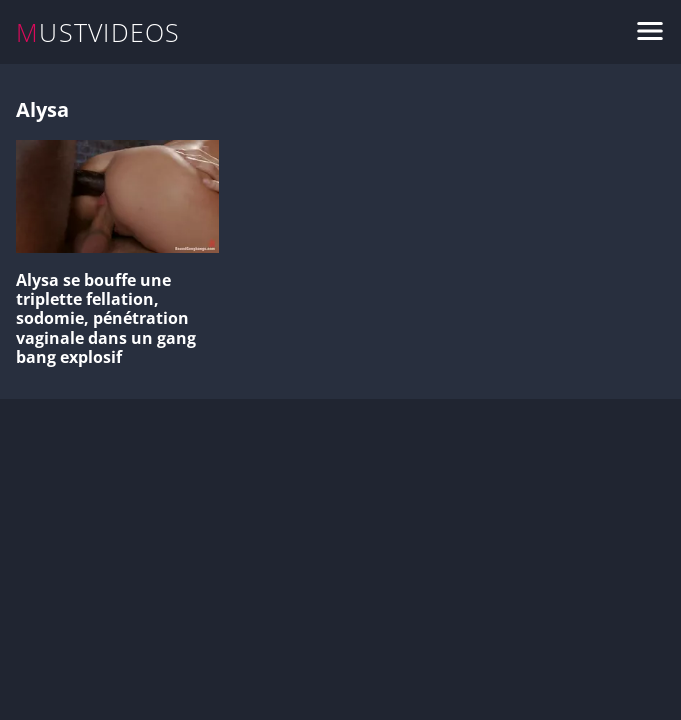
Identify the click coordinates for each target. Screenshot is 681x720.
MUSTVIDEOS (98, 32)
